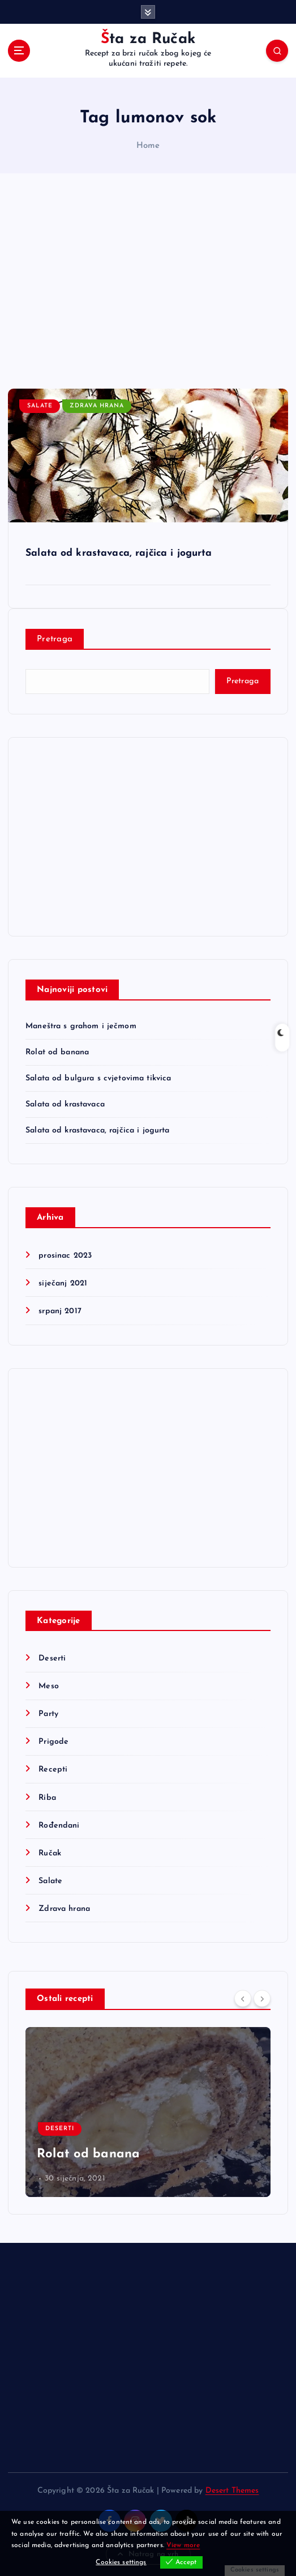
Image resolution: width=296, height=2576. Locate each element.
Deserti (52, 1658)
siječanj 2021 (62, 1283)
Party (48, 1714)
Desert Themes (232, 2490)
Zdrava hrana (97, 406)
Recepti (52, 1769)
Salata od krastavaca (65, 1104)
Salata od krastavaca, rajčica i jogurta (118, 553)
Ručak (49, 1853)
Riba (47, 1798)
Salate (40, 406)
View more (183, 2545)
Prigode (53, 1742)
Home (148, 146)
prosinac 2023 (65, 1255)
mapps (49, 2178)
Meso (48, 1686)
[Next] (262, 1998)
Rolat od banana (57, 1052)
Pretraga (54, 639)
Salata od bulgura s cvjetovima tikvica (98, 1078)
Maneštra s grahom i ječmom (80, 1026)
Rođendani (58, 1825)
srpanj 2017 (59, 1311)
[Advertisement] (148, 281)
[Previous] (242, 1998)
